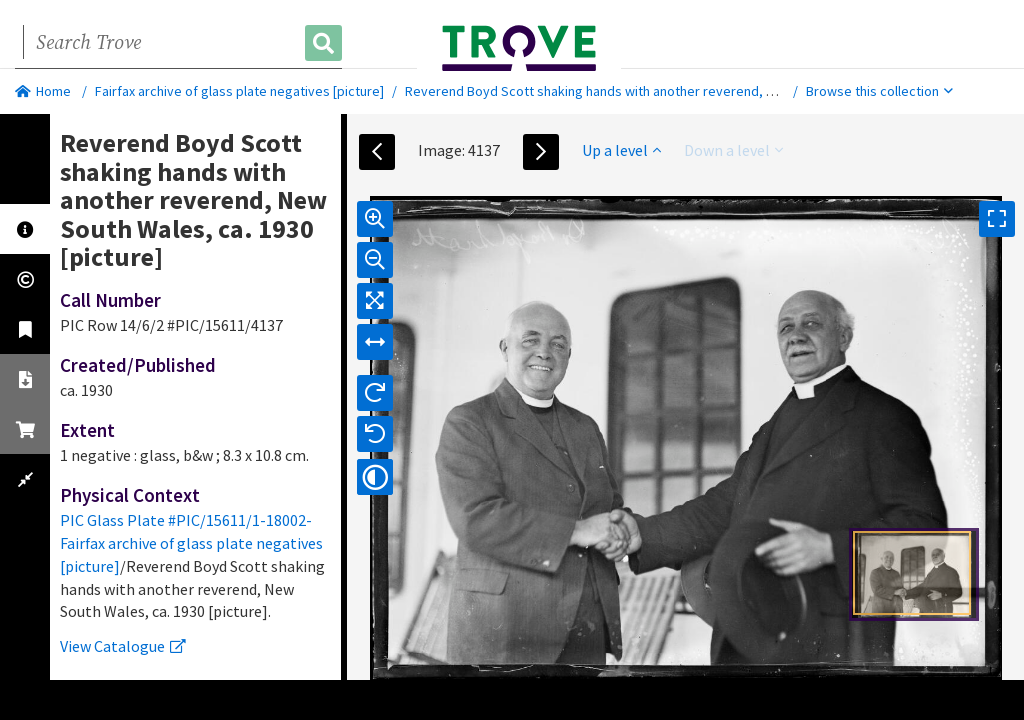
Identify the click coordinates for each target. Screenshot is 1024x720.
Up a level (621, 150)
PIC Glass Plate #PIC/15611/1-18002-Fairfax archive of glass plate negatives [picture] (191, 543)
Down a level (733, 150)
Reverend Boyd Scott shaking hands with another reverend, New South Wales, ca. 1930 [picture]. (693, 91)
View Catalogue (123, 646)
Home (43, 91)
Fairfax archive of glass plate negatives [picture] (239, 91)
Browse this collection (879, 91)
